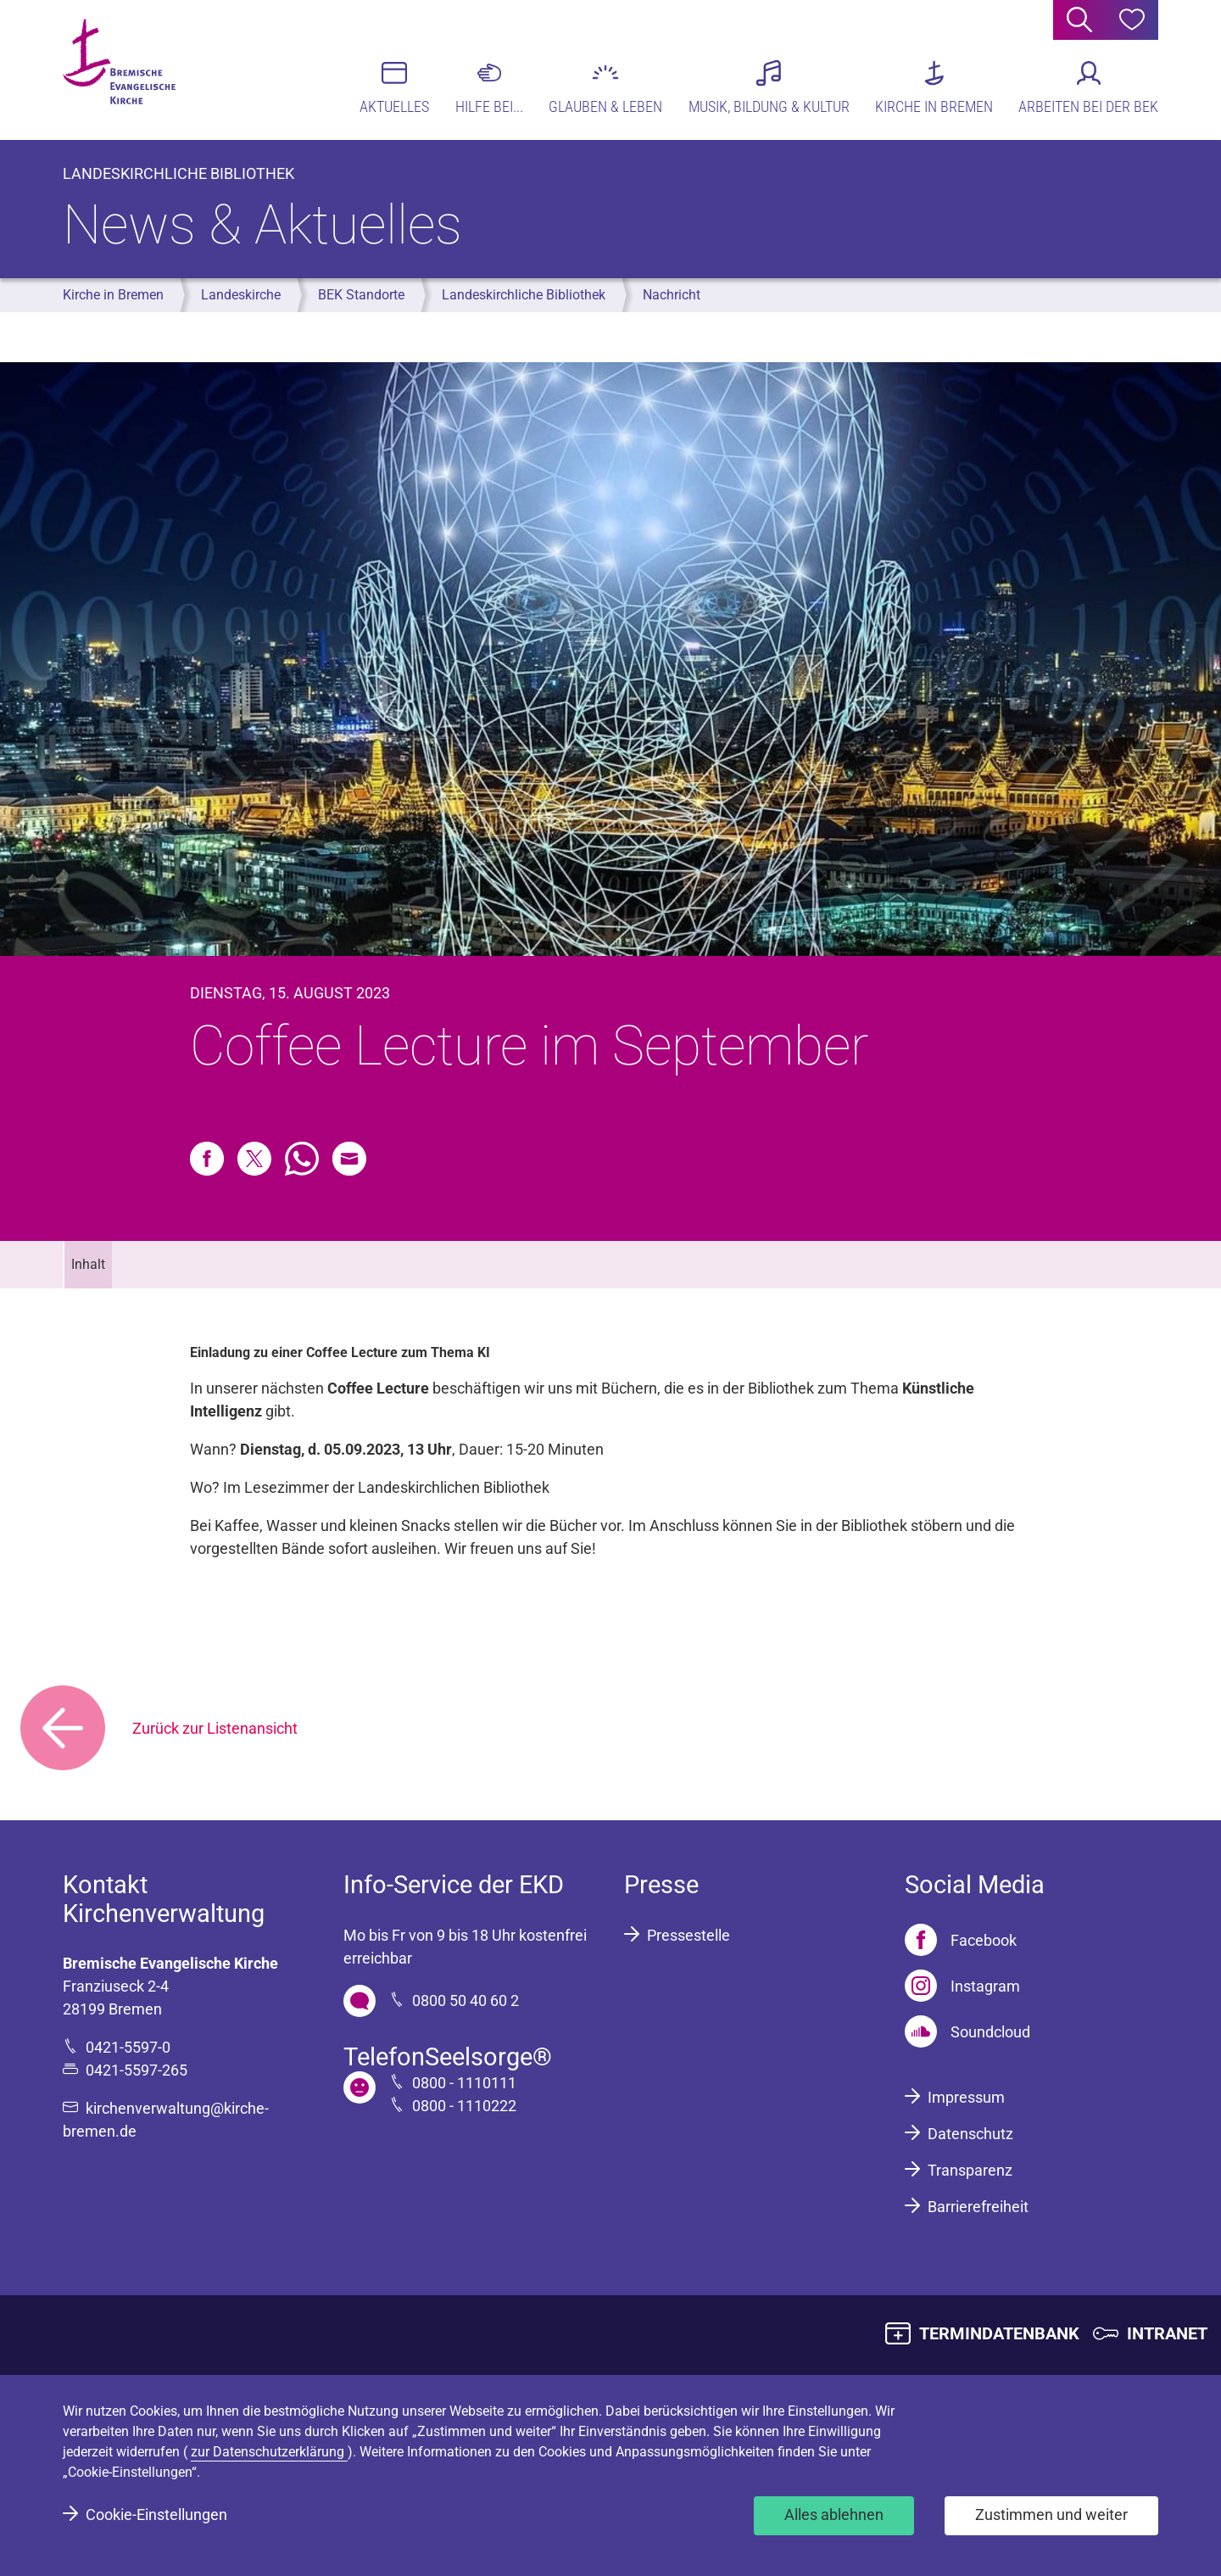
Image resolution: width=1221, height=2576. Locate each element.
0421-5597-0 (128, 2047)
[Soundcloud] (967, 2031)
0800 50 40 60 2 (465, 2000)
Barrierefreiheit (978, 2207)
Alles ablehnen (834, 2514)
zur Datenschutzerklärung (269, 2452)
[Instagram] (962, 1986)
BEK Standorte (361, 295)
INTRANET (1167, 2333)
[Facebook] (961, 1940)
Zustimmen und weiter (1051, 2514)
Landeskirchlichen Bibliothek (453, 1487)
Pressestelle (688, 1935)
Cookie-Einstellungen (156, 2514)
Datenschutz (970, 2134)
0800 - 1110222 (464, 2106)
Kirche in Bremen (113, 295)
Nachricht (671, 295)
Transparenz (970, 2170)
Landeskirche (241, 295)
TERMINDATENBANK (999, 2333)
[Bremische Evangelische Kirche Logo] (128, 69)
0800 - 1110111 (464, 2083)
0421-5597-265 (136, 2070)
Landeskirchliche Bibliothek (523, 295)
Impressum (966, 2097)
